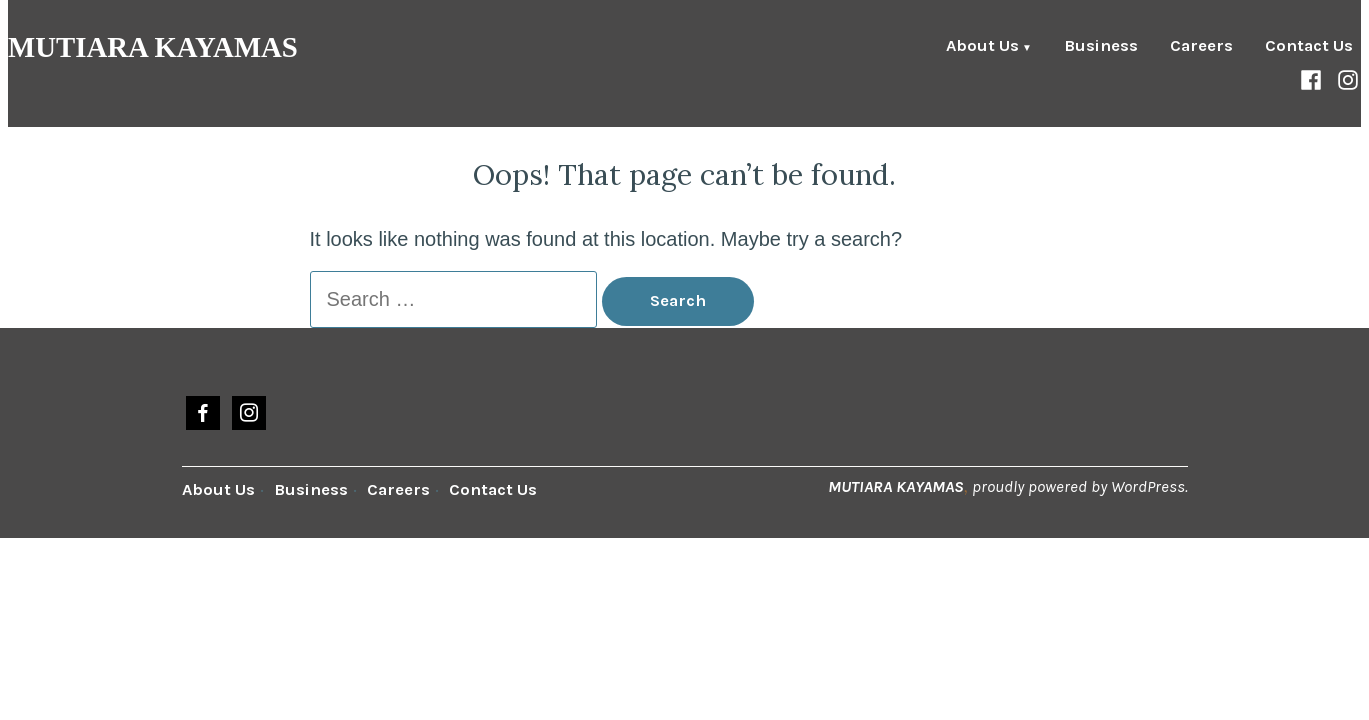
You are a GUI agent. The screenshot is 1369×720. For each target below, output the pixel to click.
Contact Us (1309, 47)
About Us (982, 47)
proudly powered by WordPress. (1080, 486)
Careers (1201, 47)
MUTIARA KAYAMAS (153, 47)
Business (1101, 47)
